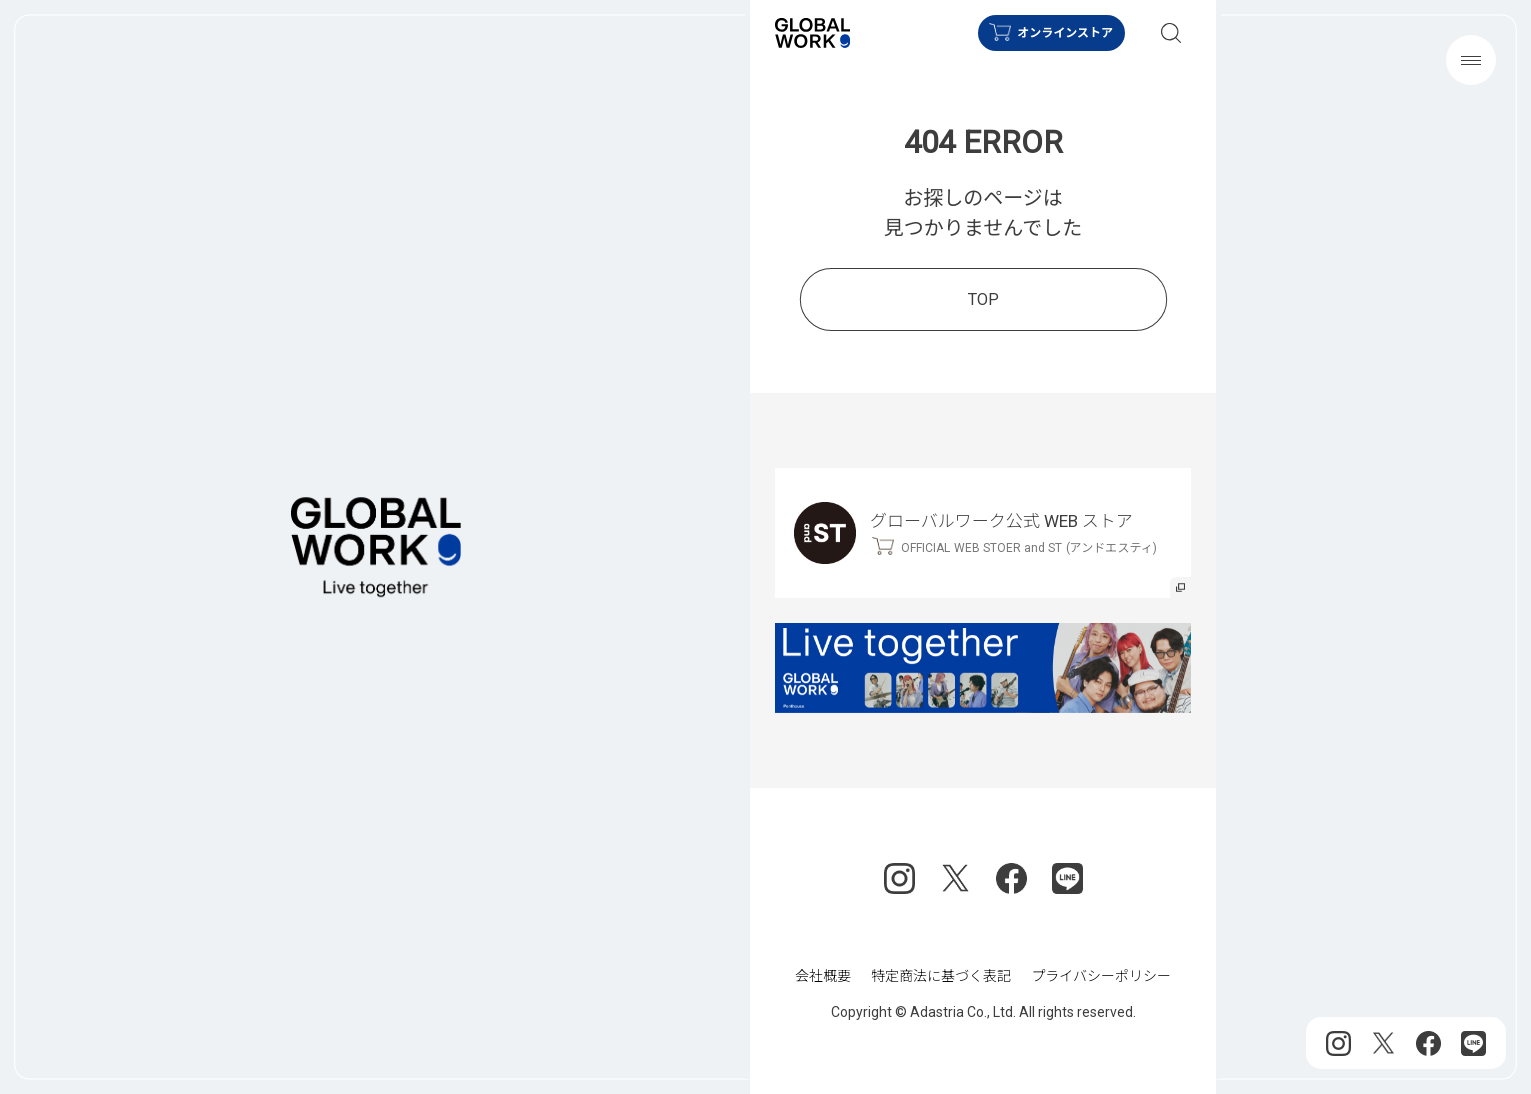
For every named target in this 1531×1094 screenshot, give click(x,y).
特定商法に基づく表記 (941, 976)
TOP (982, 298)
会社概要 (823, 976)
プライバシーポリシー (1101, 976)
